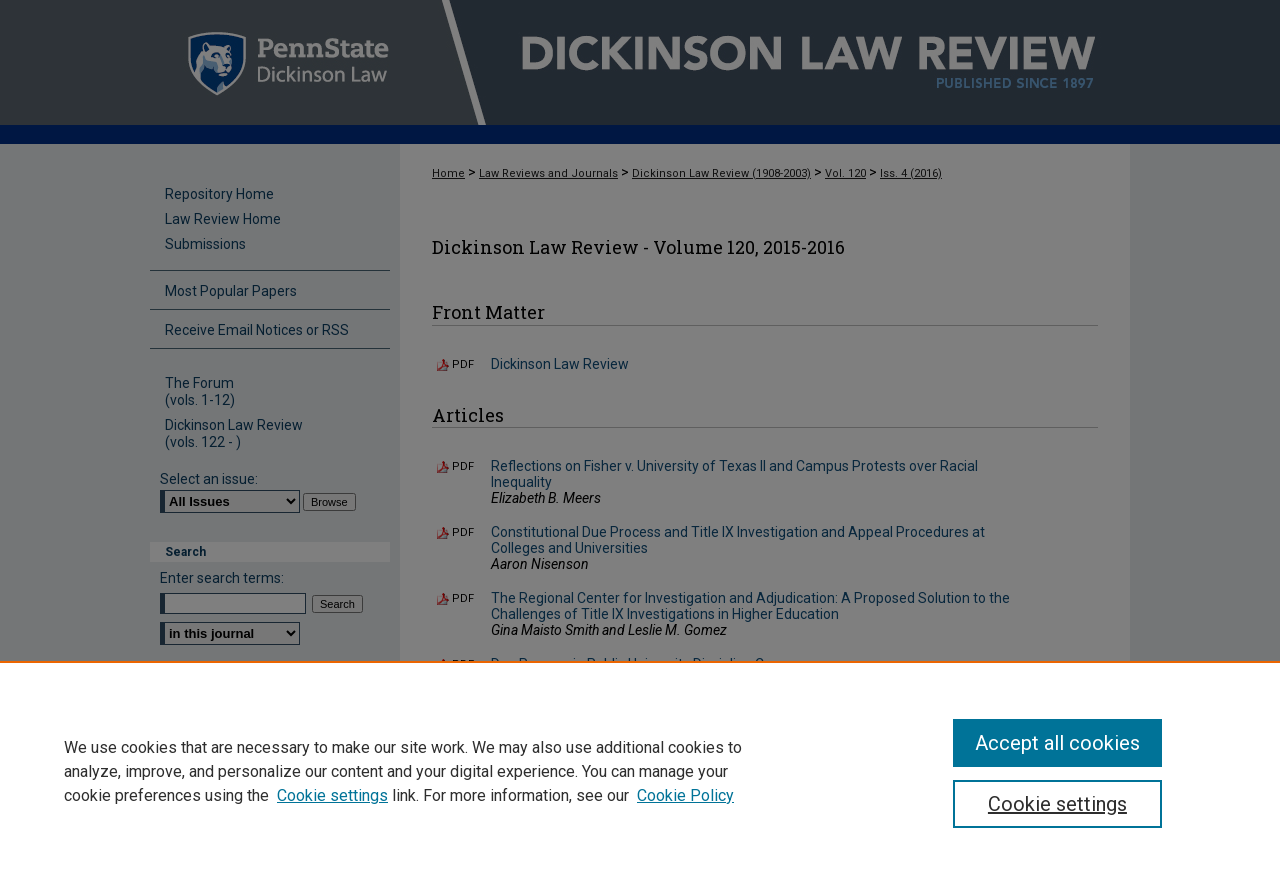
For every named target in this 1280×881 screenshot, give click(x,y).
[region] (640, 771)
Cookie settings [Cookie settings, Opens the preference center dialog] (1057, 804)
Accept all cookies (1057, 743)
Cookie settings (332, 795)
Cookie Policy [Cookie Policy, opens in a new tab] (685, 795)
